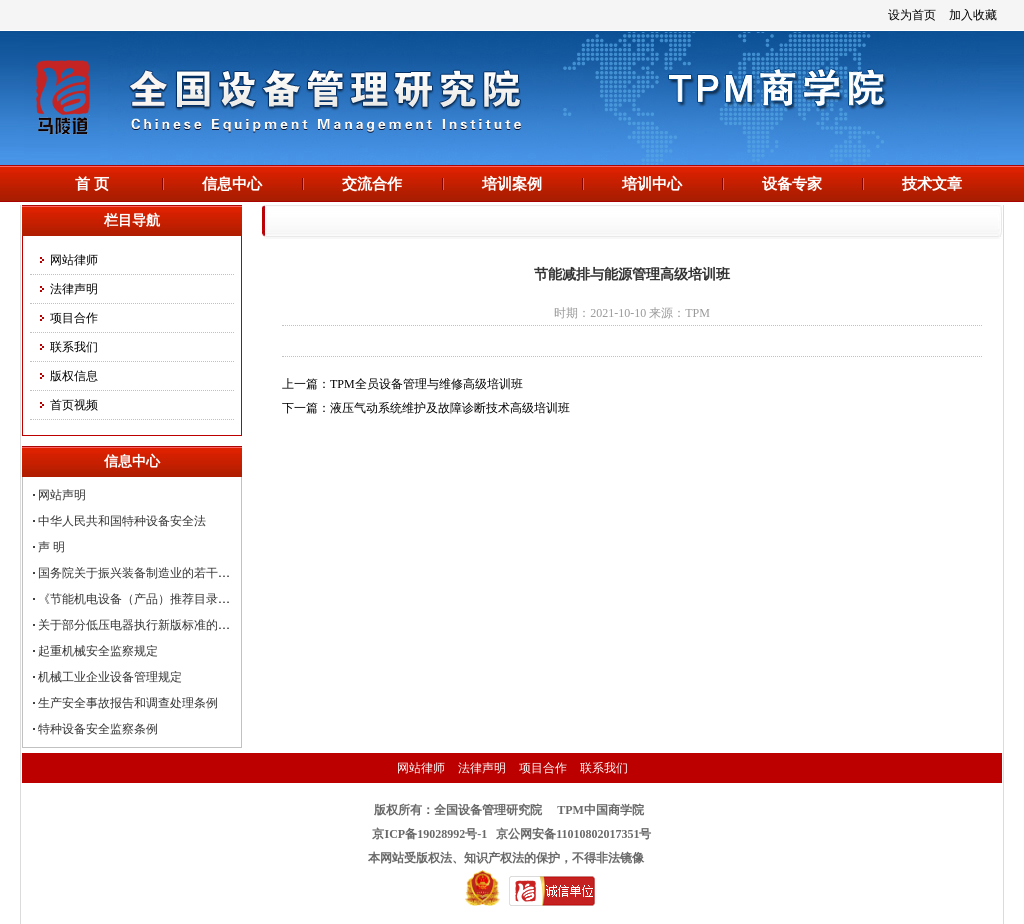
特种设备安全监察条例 (98, 729)
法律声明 (74, 289)
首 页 (92, 184)
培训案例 (512, 184)
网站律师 (74, 260)
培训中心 (652, 184)
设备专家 (792, 184)
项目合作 (74, 318)
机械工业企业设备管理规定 (110, 677)
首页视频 (74, 405)
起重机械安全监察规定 (98, 651)
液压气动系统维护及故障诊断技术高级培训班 (450, 408)
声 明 (51, 547)
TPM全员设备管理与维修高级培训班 (426, 384)
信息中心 (232, 184)
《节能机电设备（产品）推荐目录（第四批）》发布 (176, 599)
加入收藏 (973, 15)
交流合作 (372, 184)
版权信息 (74, 376)
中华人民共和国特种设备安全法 (122, 521)
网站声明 (62, 495)
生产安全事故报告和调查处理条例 (128, 703)
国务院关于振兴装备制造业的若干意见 (140, 573)
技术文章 (932, 184)
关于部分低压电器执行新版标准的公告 (140, 625)
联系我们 (74, 347)
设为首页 (912, 15)
